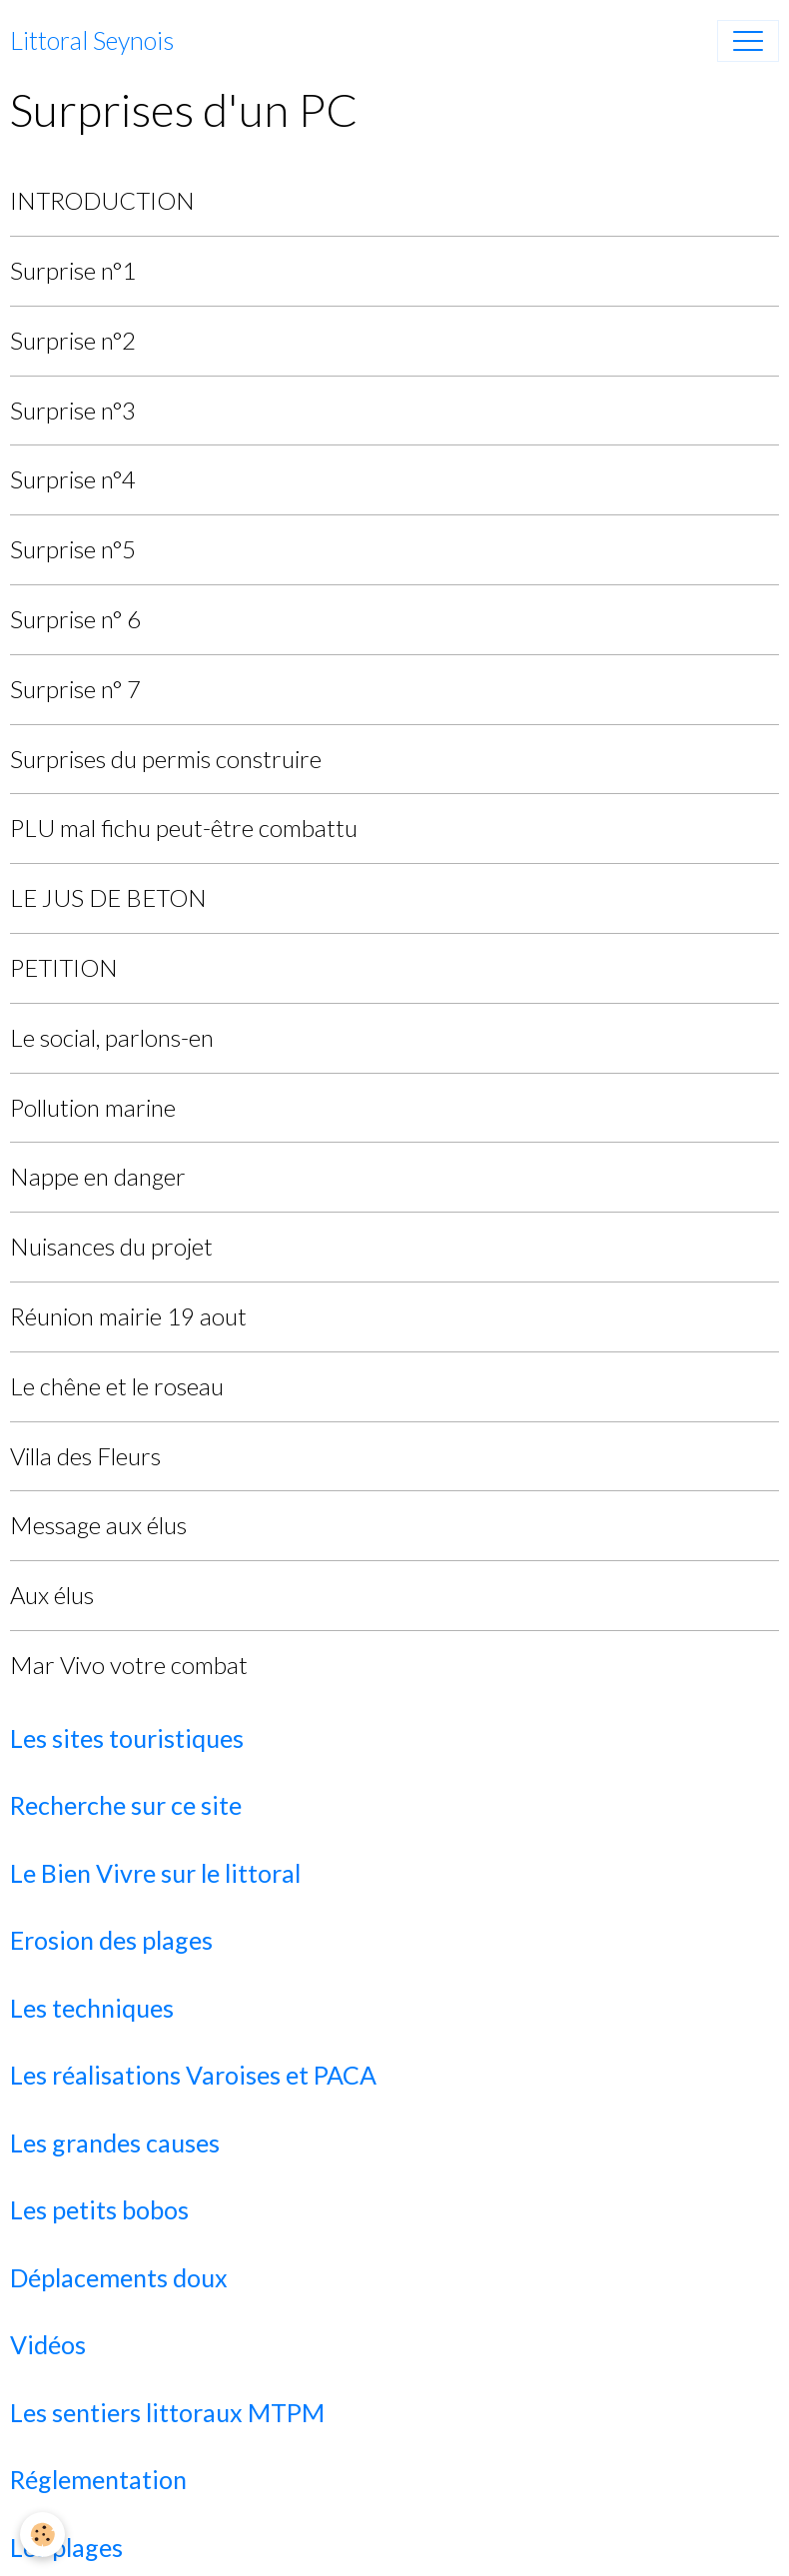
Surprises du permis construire (166, 758)
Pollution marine (93, 1107)
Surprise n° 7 (75, 688)
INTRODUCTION (102, 200)
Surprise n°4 (73, 478)
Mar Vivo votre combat (129, 1664)
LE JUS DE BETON (108, 897)
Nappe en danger (98, 1176)
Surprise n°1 (73, 270)
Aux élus (52, 1594)
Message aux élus (98, 1524)
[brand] (92, 41)
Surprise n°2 (73, 340)
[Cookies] (42, 2534)
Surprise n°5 (73, 548)
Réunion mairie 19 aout (128, 1315)
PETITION (64, 967)
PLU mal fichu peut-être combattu (184, 827)
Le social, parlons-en (112, 1037)
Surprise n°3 (73, 410)
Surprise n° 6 (75, 618)
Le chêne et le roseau (117, 1385)
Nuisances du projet (111, 1246)
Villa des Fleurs (85, 1455)
